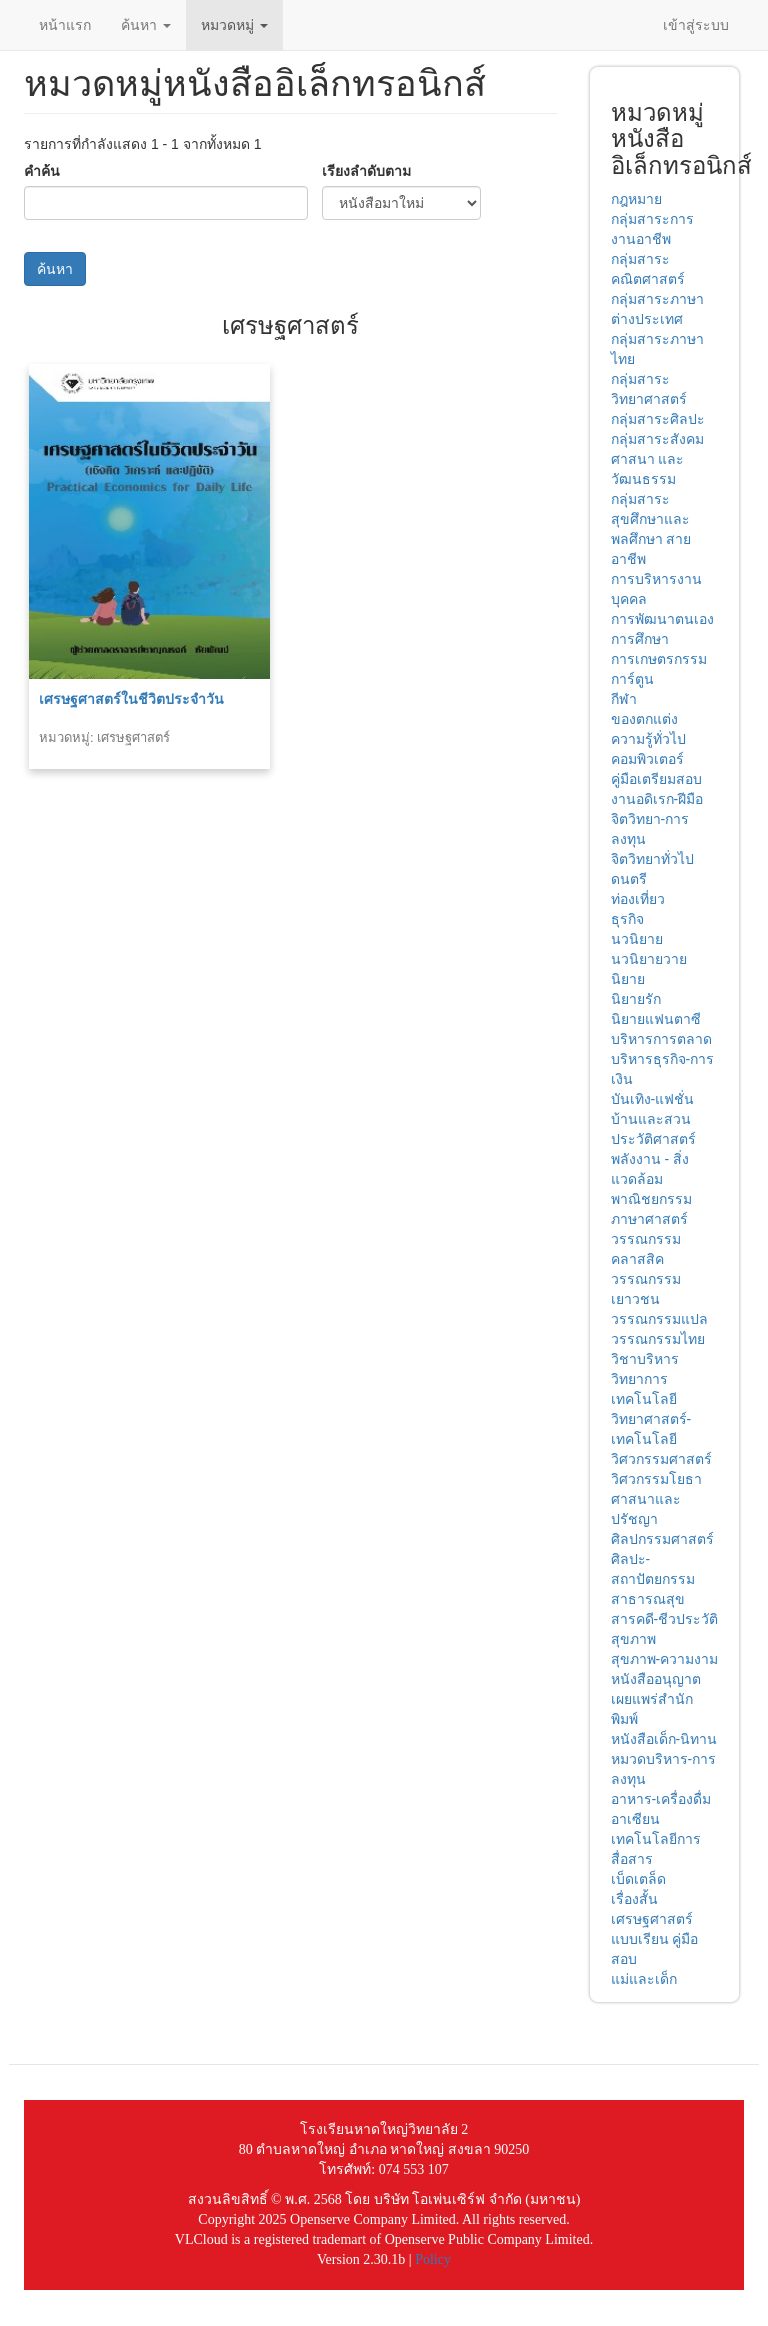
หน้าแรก (65, 25)
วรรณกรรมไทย (658, 1339)
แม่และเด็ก (644, 1979)
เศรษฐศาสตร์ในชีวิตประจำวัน (131, 699)
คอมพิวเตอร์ (647, 759)
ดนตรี (629, 879)
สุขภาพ (633, 1639)
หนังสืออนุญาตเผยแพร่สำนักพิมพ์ (656, 1699)
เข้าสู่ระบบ (696, 25)
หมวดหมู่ (234, 25)
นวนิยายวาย (649, 959)
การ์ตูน (632, 679)
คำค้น (42, 171)
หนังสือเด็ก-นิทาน (664, 1739)
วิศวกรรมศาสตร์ (661, 1459)
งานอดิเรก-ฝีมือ (657, 799)
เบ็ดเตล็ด (638, 1879)
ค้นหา (146, 25)
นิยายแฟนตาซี (656, 1019)
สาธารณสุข (648, 1599)
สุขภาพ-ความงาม (665, 1659)
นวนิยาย (637, 939)
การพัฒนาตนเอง (662, 619)
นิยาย (628, 979)
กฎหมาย (636, 199)
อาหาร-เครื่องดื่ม (661, 1799)
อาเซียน (635, 1819)
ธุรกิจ (627, 919)
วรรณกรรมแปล (659, 1319)
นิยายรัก (636, 999)
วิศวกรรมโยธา (656, 1479)
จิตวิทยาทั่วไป (652, 859)
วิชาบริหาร (645, 1359)
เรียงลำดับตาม (366, 171)
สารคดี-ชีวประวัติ (665, 1619)
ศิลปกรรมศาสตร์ (662, 1539)
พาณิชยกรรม (651, 1199)
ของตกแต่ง (644, 719)
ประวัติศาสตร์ (653, 1139)
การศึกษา (640, 639)
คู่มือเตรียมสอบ (656, 779)
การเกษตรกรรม (659, 659)
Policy (433, 2259)
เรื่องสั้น (634, 1899)
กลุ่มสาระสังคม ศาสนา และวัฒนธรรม (657, 459)
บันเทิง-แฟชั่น (653, 1099)
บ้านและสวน (651, 1119)
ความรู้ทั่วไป (648, 739)
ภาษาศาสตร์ (649, 1219)
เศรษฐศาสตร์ (652, 1919)
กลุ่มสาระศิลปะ (658, 419)
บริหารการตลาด (661, 1039)
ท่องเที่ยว (638, 899)
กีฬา (624, 699)
